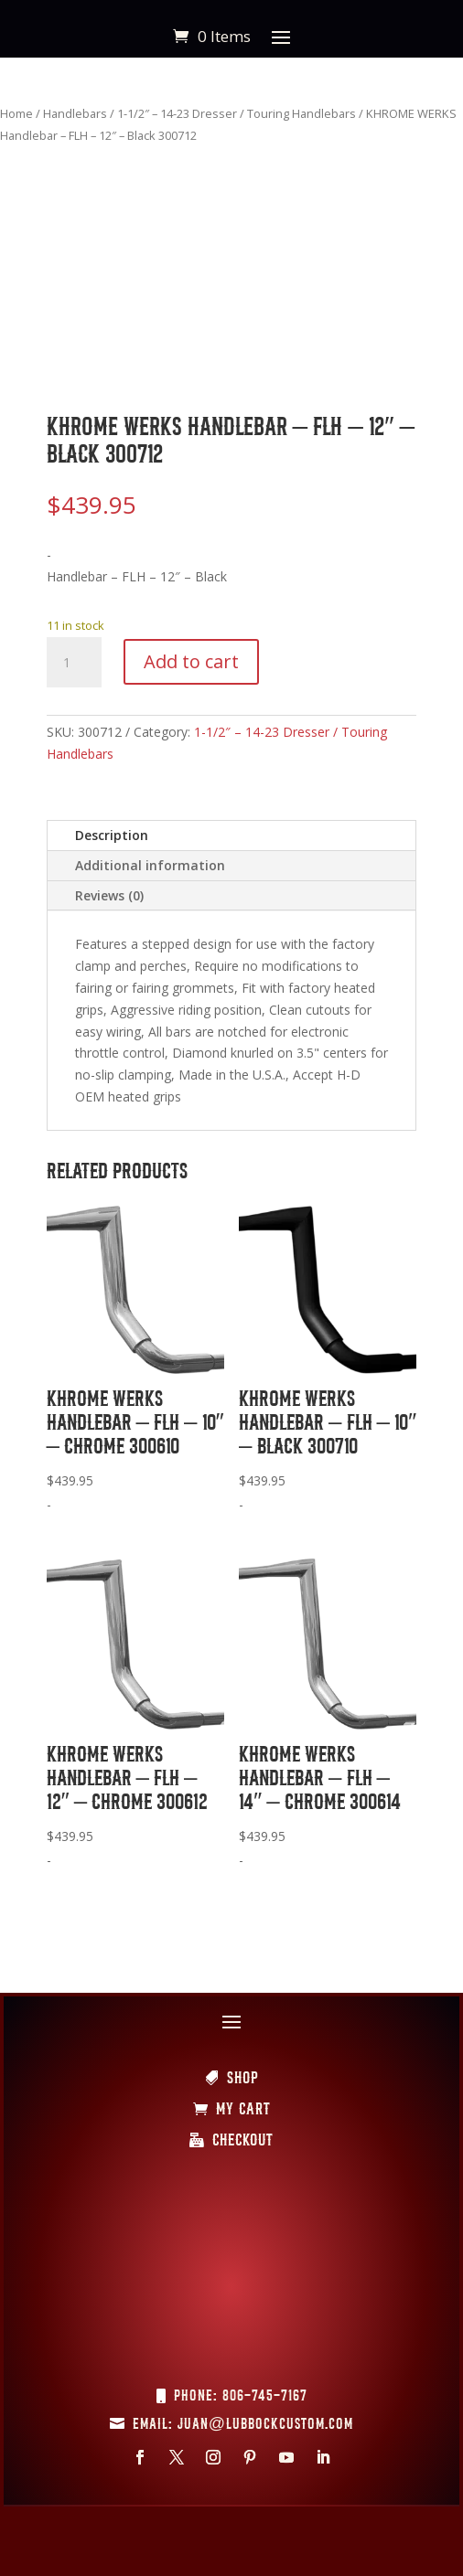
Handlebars (75, 113)
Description (111, 835)
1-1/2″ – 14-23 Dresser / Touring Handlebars (236, 113)
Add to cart (191, 661)
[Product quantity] (74, 662)
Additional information (150, 865)
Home (16, 113)
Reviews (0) (109, 895)
